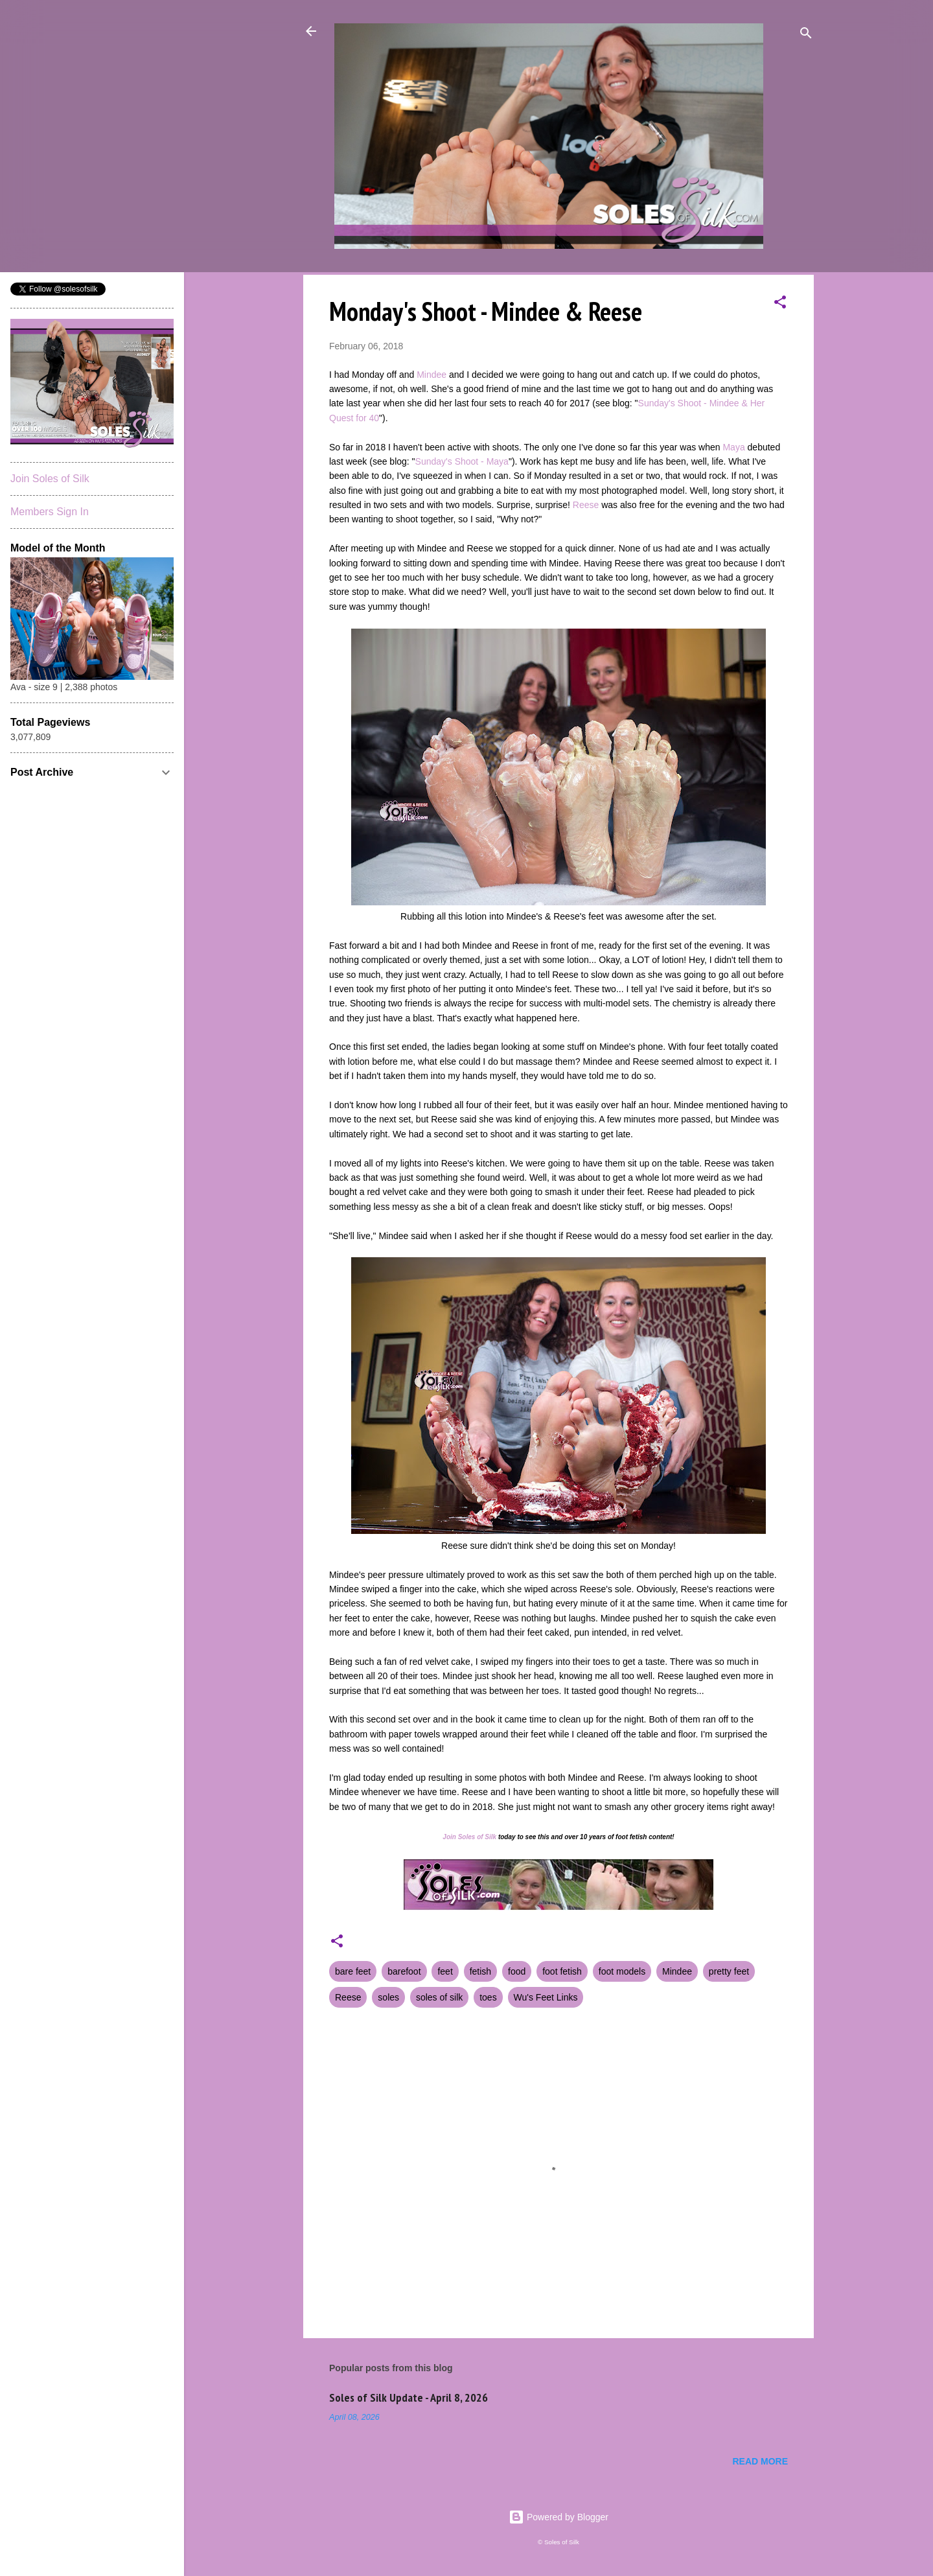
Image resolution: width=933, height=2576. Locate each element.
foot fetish (562, 1971)
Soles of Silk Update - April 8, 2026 (408, 2397)
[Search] (806, 35)
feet (444, 1971)
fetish (480, 1971)
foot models (622, 1971)
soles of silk (439, 1997)
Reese (586, 505)
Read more (760, 2461)
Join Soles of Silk (49, 478)
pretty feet (729, 1971)
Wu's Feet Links (546, 1997)
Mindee (431, 374)
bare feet (353, 1971)
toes (487, 1997)
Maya (733, 447)
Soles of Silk (477, 1836)
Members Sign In (49, 511)
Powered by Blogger (558, 2517)
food (516, 1971)
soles (388, 1997)
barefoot (403, 1971)
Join (449, 1836)
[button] (780, 304)
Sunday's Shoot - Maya (462, 461)
